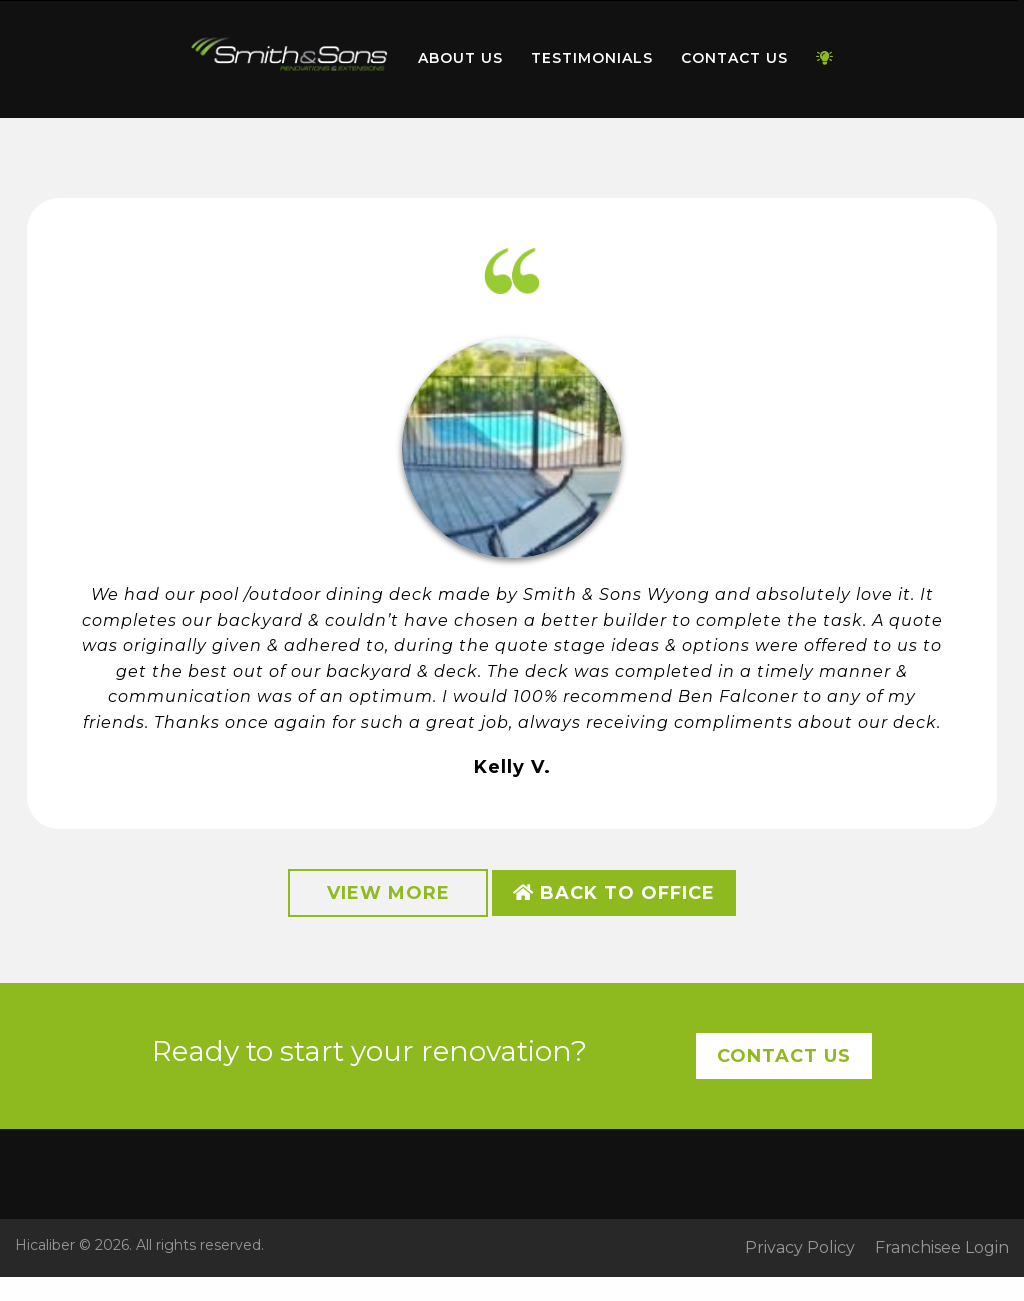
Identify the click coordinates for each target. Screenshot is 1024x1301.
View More (388, 893)
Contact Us (734, 58)
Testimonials (592, 58)
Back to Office (614, 893)
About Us (460, 58)
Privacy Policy (800, 1248)
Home (290, 54)
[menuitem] (290, 59)
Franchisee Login (942, 1248)
